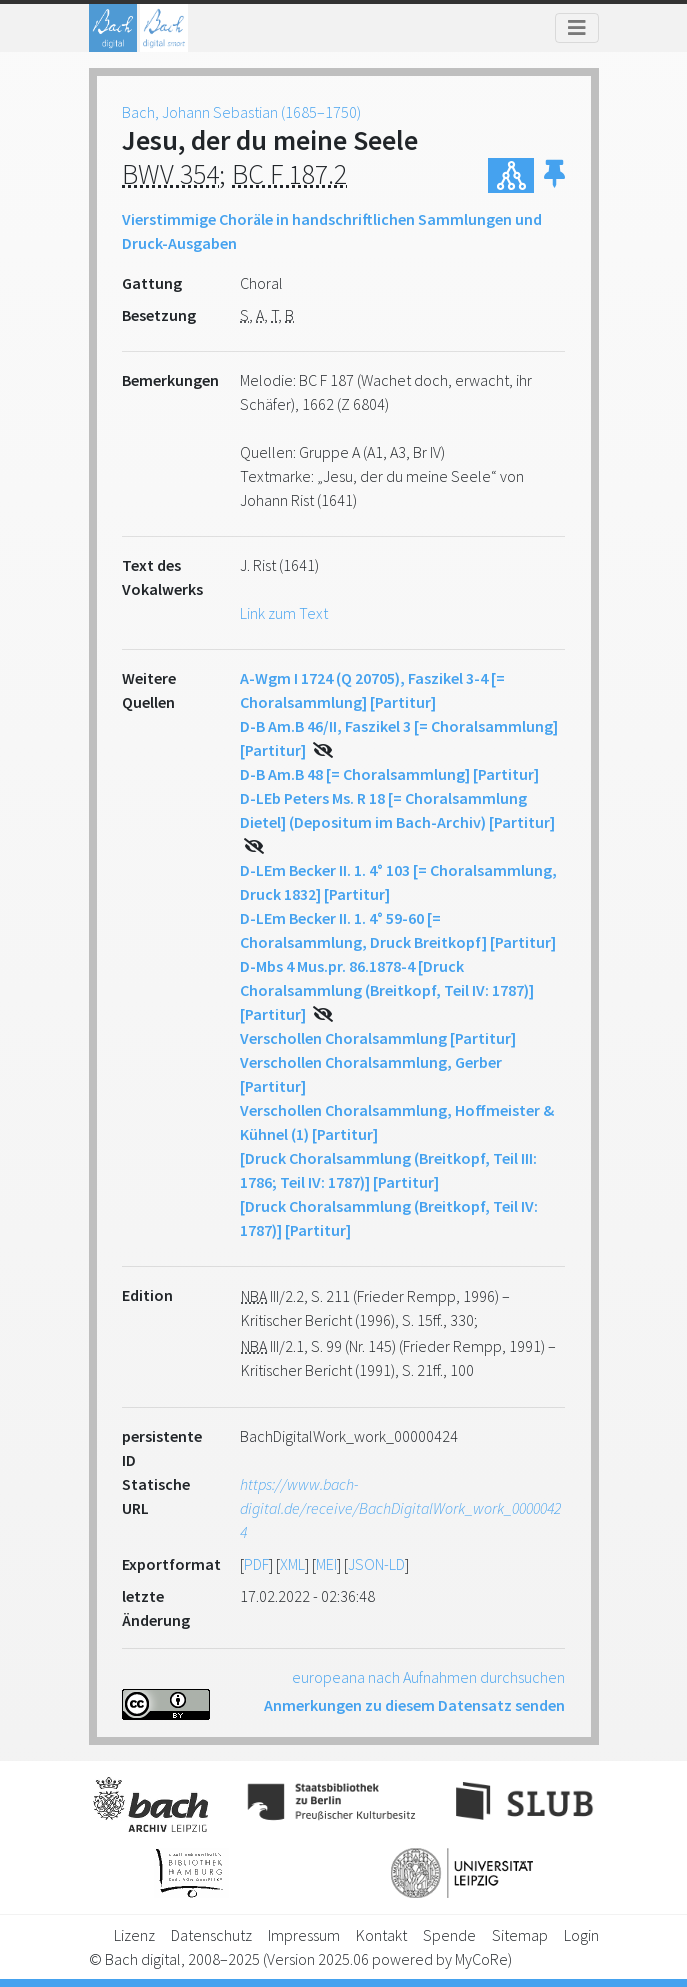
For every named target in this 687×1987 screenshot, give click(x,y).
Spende (449, 1935)
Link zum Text (284, 613)
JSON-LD (376, 1564)
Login (581, 1935)
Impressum (304, 1935)
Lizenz (134, 1935)
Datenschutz (211, 1935)
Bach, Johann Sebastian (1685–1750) (241, 112)
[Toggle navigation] (577, 28)
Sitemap (520, 1935)
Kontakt (381, 1935)
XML (292, 1564)
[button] (554, 175)
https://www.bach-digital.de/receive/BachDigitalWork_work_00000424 (400, 1508)
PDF (256, 1564)
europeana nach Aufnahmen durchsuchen (428, 1677)
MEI (326, 1564)
